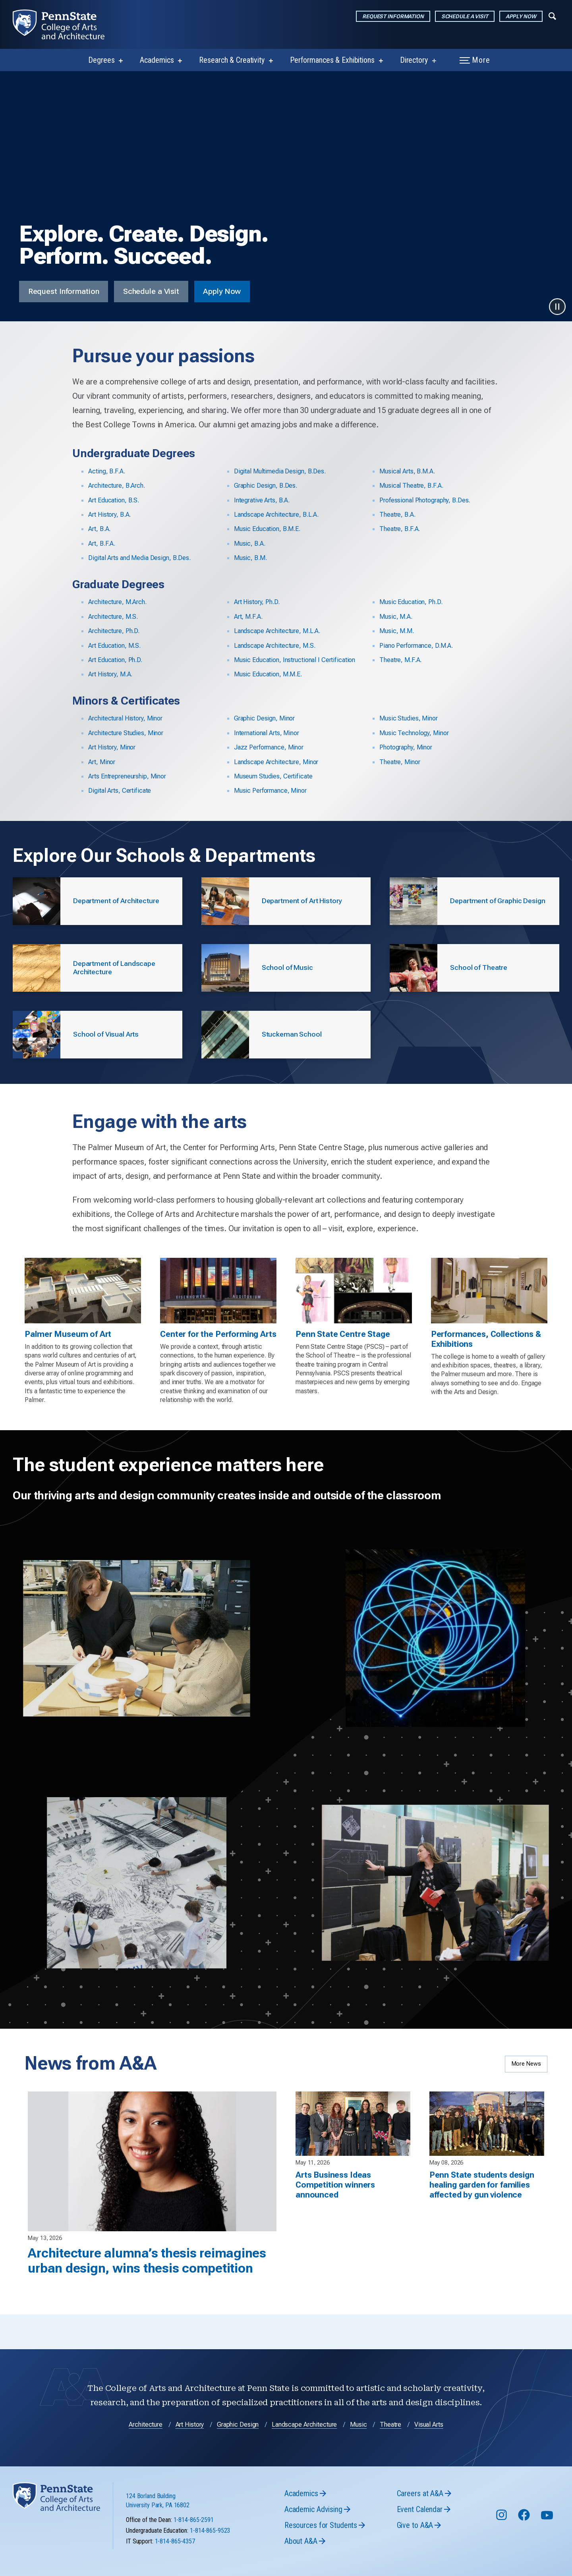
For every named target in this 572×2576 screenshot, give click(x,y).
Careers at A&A (420, 2525)
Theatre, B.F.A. (399, 529)
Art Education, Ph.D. (115, 660)
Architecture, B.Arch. (116, 485)
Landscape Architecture (304, 2456)
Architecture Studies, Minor (125, 733)
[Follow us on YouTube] (548, 2550)
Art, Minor (101, 762)
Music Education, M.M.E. (268, 674)
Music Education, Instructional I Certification (294, 660)
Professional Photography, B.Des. (424, 500)
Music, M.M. (396, 631)
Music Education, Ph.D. (410, 602)
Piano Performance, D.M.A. (416, 645)
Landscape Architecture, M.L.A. (277, 631)
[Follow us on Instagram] (502, 2550)
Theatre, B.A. (397, 514)
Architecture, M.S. (113, 616)
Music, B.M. (250, 558)
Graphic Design (238, 2456)
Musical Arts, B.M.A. (407, 471)
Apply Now (521, 16)
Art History (190, 2456)
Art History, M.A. (110, 674)
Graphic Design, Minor (264, 718)
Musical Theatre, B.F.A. (411, 485)
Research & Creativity (231, 60)
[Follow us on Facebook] (524, 2550)
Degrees (101, 60)
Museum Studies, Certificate (273, 776)
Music (358, 2456)
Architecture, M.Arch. (117, 602)
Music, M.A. (395, 616)
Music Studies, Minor (408, 718)
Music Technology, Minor (413, 733)
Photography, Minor (405, 747)
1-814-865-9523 (210, 2562)
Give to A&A (415, 2557)
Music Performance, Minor (270, 790)
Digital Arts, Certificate (119, 790)
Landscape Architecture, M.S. (274, 645)
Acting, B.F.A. (106, 471)
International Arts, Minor (266, 733)
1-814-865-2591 (194, 2551)
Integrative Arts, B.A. (262, 500)
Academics (157, 60)
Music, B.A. (249, 543)
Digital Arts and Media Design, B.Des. (139, 558)
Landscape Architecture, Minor (276, 762)
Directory (414, 60)
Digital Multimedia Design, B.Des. (280, 471)
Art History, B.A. (109, 514)
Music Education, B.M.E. (267, 529)
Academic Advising (313, 2541)
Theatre (390, 2456)
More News (526, 2074)
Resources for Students (320, 2557)
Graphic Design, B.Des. (265, 485)
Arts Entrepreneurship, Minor (127, 776)
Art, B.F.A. (101, 543)
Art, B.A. (99, 529)
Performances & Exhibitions (332, 60)
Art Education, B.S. (113, 500)
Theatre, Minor (399, 762)
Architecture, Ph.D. (113, 631)
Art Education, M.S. (114, 645)
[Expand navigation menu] (552, 15)
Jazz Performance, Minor (268, 747)
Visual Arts (428, 2456)
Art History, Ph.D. (257, 602)
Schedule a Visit (464, 16)
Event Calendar (420, 2541)
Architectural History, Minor (125, 718)
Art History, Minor (111, 747)
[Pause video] (557, 306)
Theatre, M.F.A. (400, 660)
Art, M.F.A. (248, 616)
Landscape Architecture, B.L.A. (276, 514)
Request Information (393, 16)
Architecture (145, 2456)
